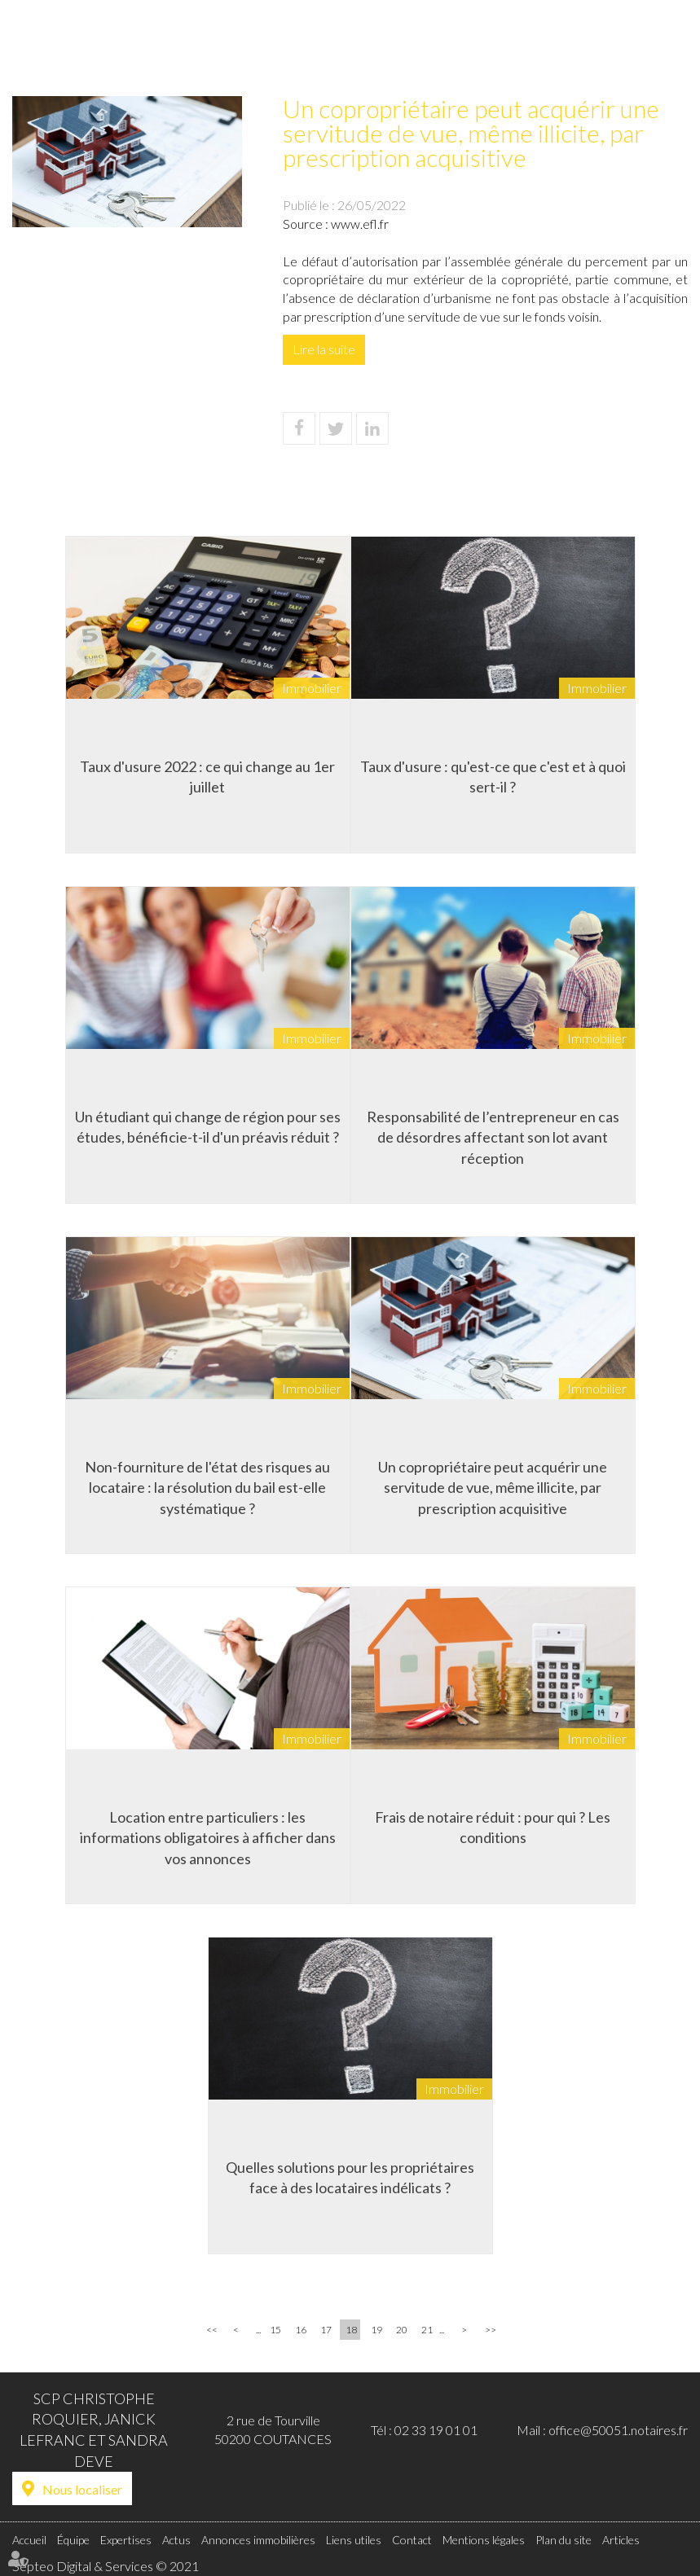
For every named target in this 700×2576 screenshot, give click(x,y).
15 (275, 2330)
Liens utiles (598, 46)
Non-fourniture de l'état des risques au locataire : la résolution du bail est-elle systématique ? (207, 1487)
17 (326, 2330)
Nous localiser (82, 2489)
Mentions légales (483, 2540)
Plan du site (563, 2540)
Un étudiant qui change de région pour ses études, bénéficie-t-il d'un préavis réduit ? (208, 1127)
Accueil (189, 46)
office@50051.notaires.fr (618, 2430)
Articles (621, 2540)
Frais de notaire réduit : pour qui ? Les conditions (492, 1827)
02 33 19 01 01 (436, 2430)
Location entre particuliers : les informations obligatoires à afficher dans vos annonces (208, 1837)
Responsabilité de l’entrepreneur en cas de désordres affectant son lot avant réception (493, 1137)
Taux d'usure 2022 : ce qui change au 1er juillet (207, 776)
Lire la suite (324, 349)
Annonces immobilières (448, 46)
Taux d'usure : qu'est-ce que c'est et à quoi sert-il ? (493, 776)
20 (401, 2330)
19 (376, 2330)
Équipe (240, 46)
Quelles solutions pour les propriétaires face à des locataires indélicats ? (350, 2177)
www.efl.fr (360, 223)
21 (427, 2330)
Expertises (300, 46)
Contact (665, 46)
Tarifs (539, 46)
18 (351, 2330)
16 (300, 2330)
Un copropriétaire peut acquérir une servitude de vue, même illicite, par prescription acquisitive (492, 1487)
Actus (356, 46)
